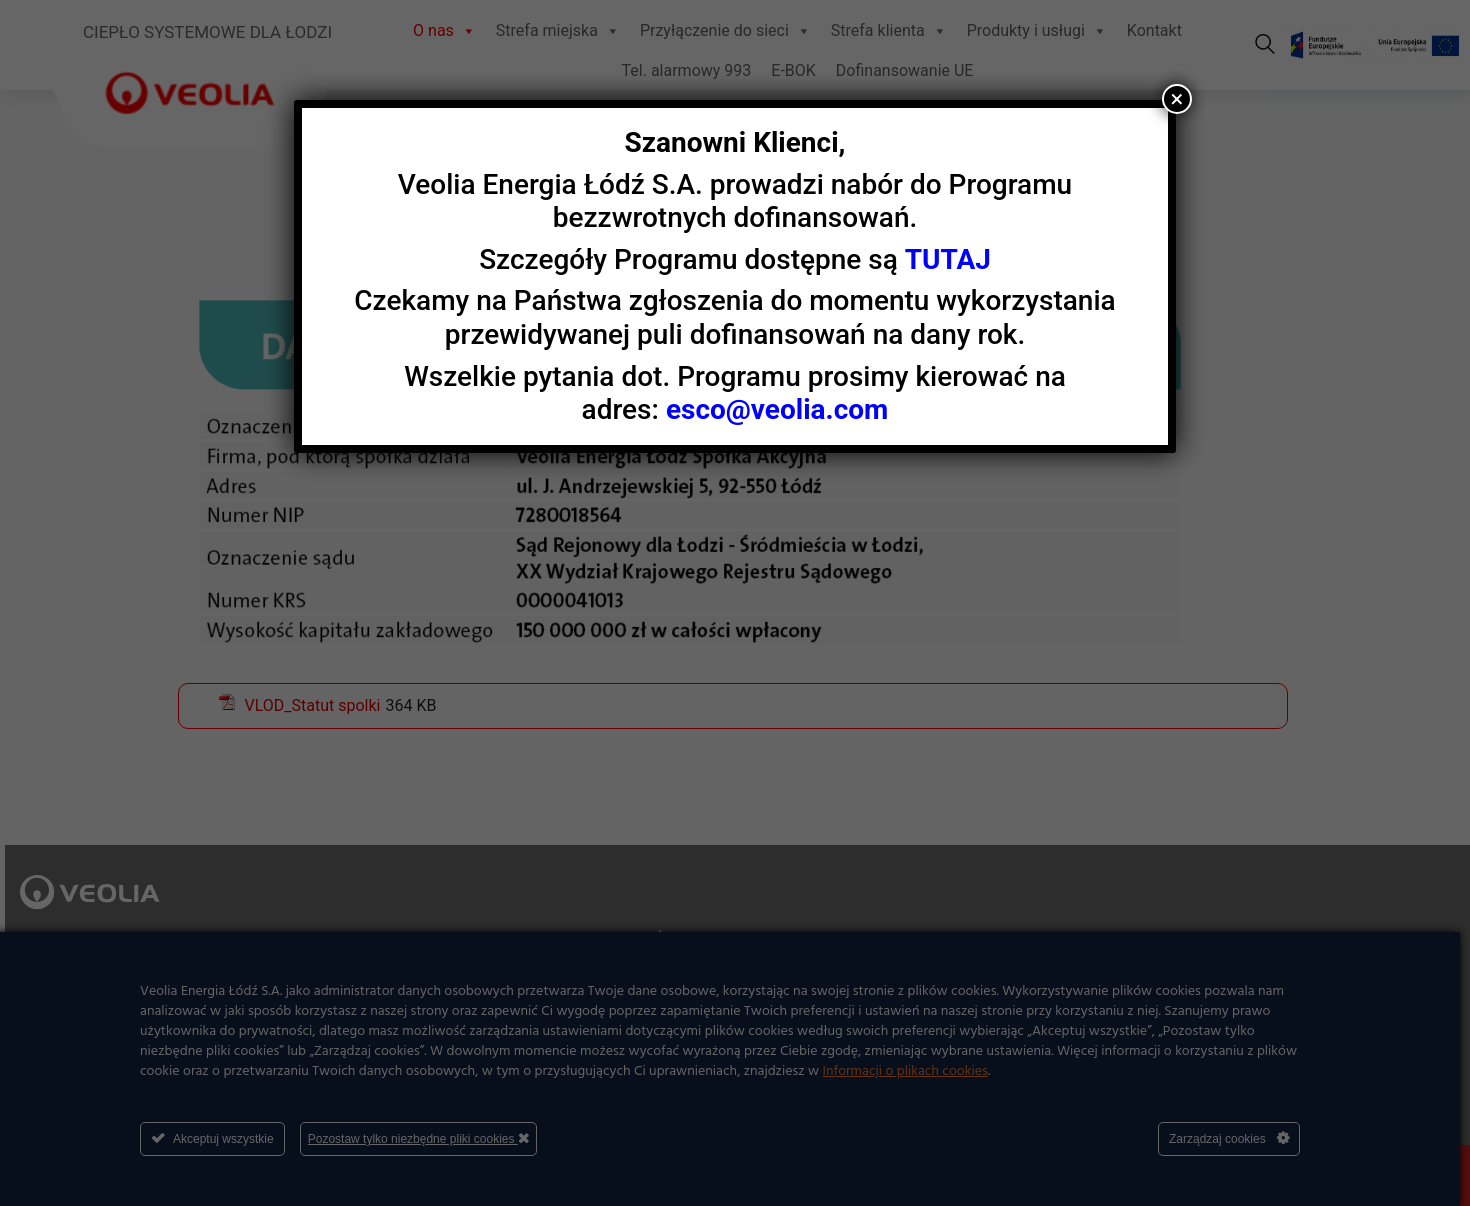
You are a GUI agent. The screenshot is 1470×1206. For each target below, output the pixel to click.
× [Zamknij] (1177, 99)
